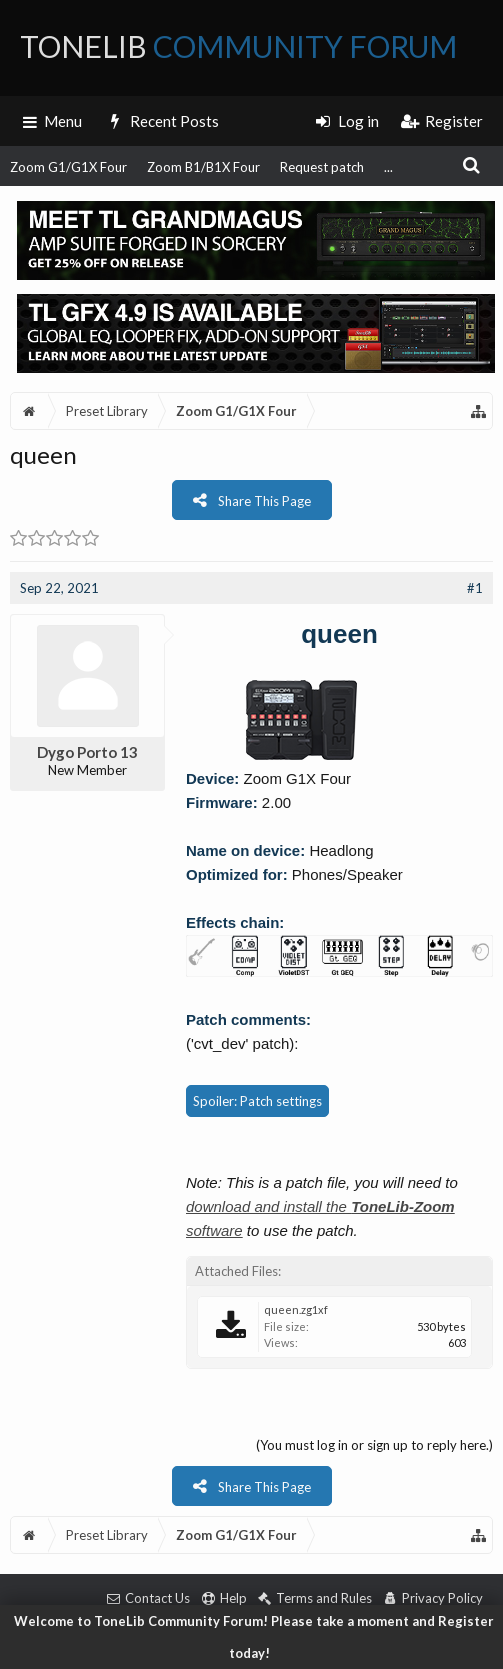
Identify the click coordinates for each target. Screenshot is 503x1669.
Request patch (322, 167)
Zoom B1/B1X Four (203, 167)
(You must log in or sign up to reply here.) (374, 1445)
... (388, 167)
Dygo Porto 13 (87, 752)
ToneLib (238, 46)
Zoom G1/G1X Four (68, 167)
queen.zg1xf (296, 1309)
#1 (475, 588)
